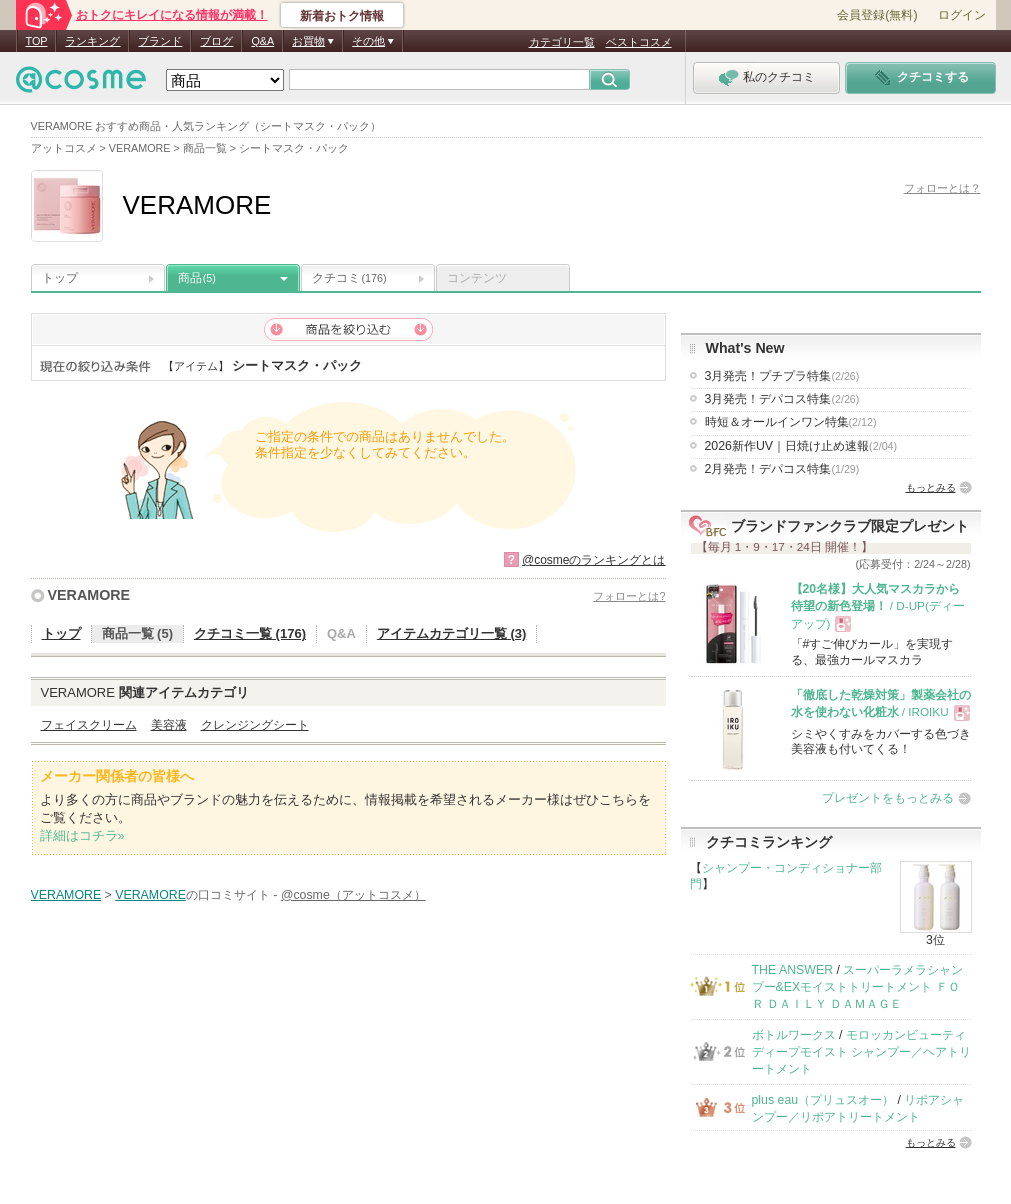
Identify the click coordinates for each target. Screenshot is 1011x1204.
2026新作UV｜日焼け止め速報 (801, 446)
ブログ (216, 41)
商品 (197, 278)
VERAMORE (89, 595)
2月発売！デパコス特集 (782, 469)
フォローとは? (629, 596)
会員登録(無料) (877, 15)
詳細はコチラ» (82, 835)
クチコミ (349, 278)
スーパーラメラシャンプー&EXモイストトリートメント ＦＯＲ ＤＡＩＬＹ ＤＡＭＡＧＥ (858, 987)
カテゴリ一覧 (562, 42)
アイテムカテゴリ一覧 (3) (452, 633)
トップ (60, 278)
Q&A (262, 41)
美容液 (169, 725)
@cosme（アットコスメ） (353, 895)
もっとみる (931, 487)
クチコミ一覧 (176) (250, 633)
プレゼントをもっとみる (888, 798)
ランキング (92, 41)
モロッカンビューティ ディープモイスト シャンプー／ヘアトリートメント (861, 1052)
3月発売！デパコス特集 (782, 399)
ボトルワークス (794, 1035)
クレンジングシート (255, 725)
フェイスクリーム (89, 725)
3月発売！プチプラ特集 (782, 376)
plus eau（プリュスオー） (823, 1100)
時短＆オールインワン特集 (791, 422)
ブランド (160, 41)
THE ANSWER (793, 970)
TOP (37, 41)
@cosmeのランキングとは (594, 560)
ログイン (962, 15)
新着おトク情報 (342, 16)
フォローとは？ (942, 188)
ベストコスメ (639, 42)
